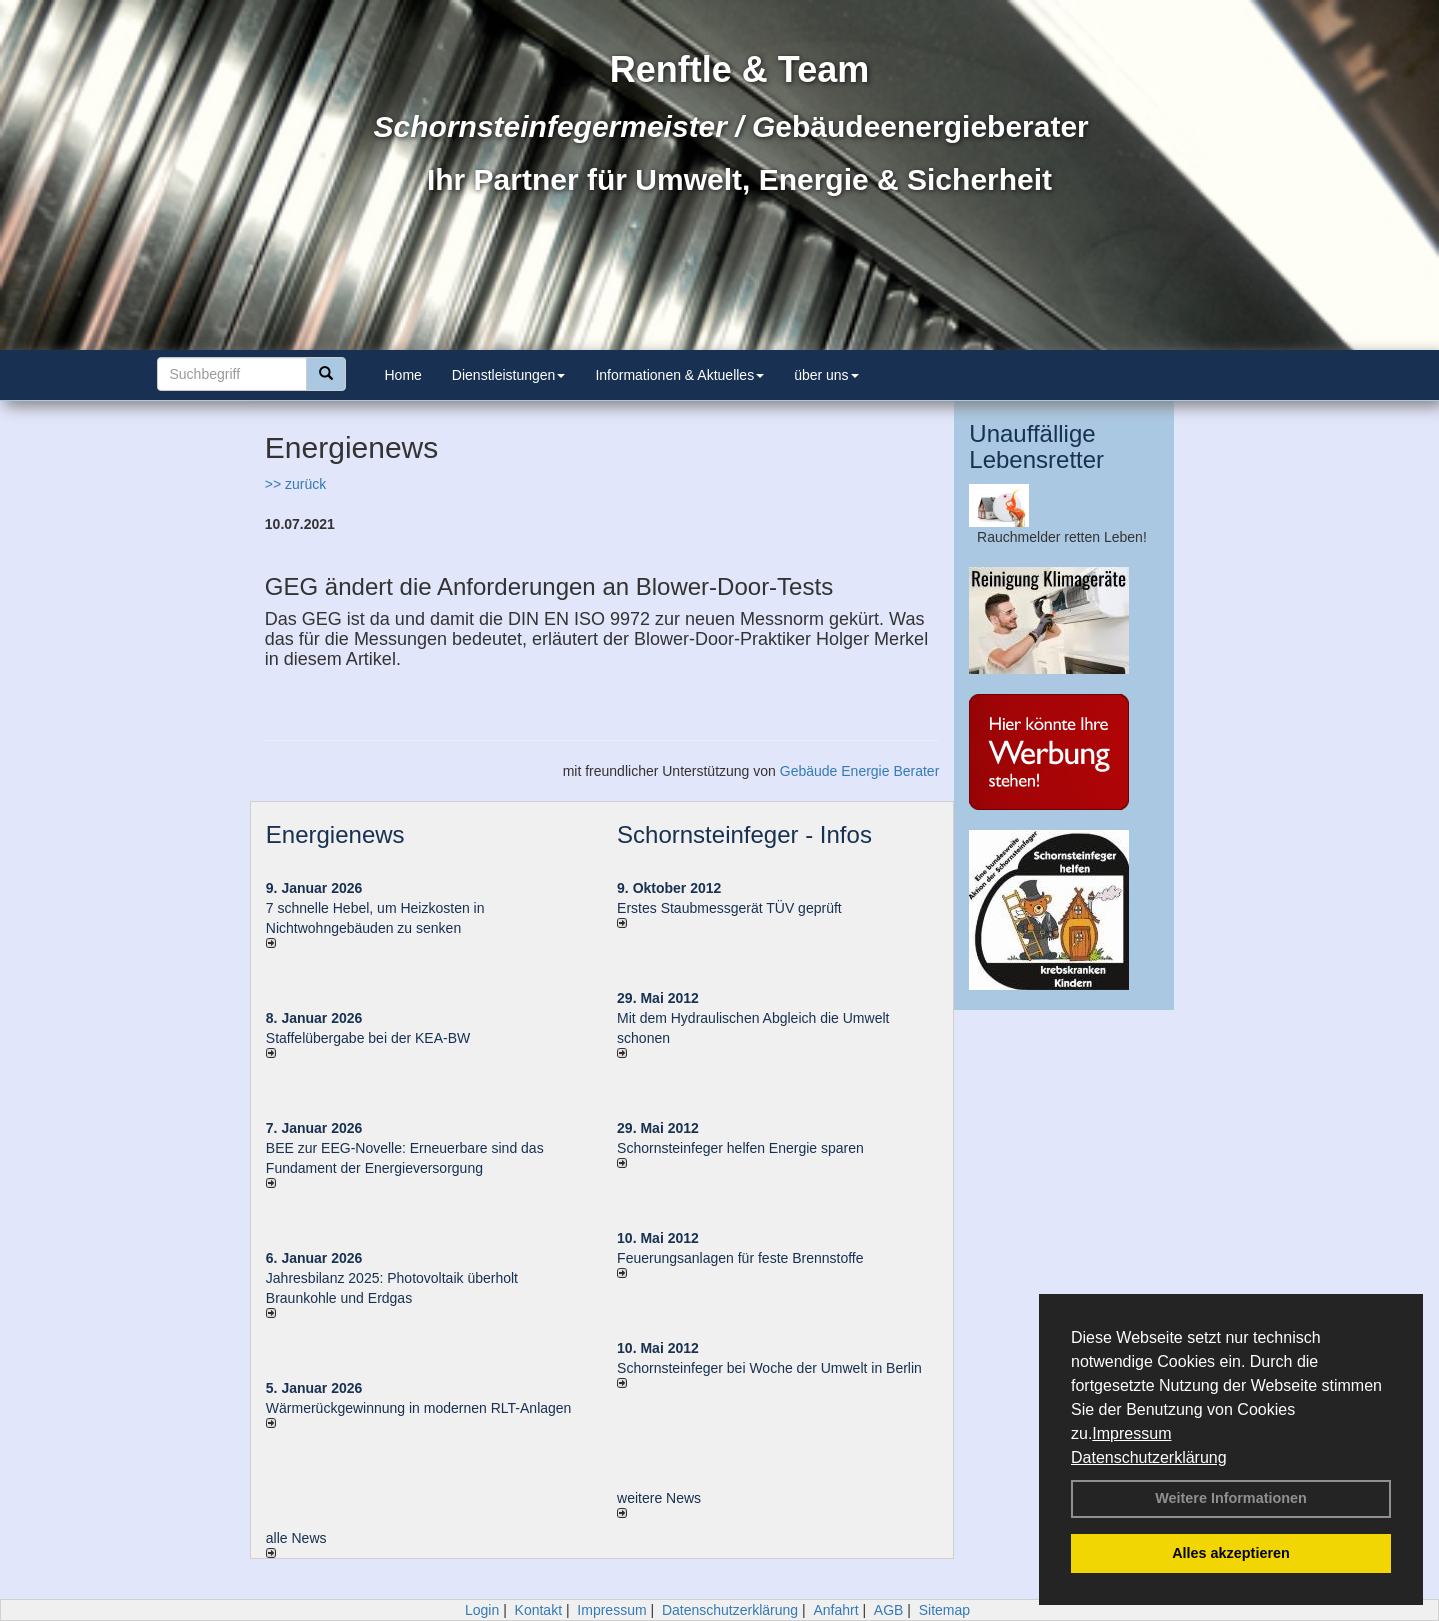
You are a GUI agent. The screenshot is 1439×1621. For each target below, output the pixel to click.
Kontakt (538, 1610)
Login (482, 1610)
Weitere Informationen (1231, 1498)
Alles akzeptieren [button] (1231, 1553)
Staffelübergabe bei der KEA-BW (368, 1038)
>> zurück (295, 484)
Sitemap (944, 1610)
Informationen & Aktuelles (679, 375)
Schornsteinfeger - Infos (744, 834)
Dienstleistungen (509, 375)
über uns (826, 375)
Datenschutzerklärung (1149, 1457)
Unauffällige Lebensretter (1036, 446)
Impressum (1131, 1433)
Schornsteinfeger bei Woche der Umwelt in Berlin (769, 1368)
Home (403, 375)
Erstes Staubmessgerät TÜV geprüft (729, 908)
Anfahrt (835, 1610)
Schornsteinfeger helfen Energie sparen (740, 1148)
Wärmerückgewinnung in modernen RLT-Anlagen (419, 1408)
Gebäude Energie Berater (860, 771)
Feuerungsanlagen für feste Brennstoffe (740, 1258)
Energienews (335, 834)
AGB (889, 1610)
